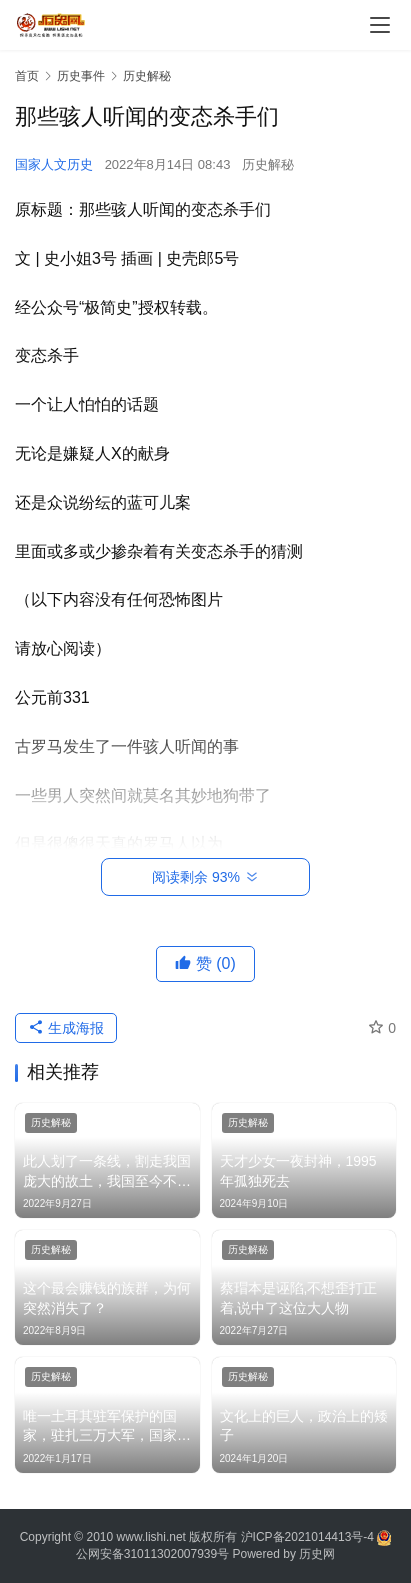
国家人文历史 (54, 164)
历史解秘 (268, 164)
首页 (27, 76)
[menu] (380, 25)
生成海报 (66, 1028)
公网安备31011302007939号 (152, 1554)
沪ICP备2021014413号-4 (309, 1537)
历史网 (317, 1554)
